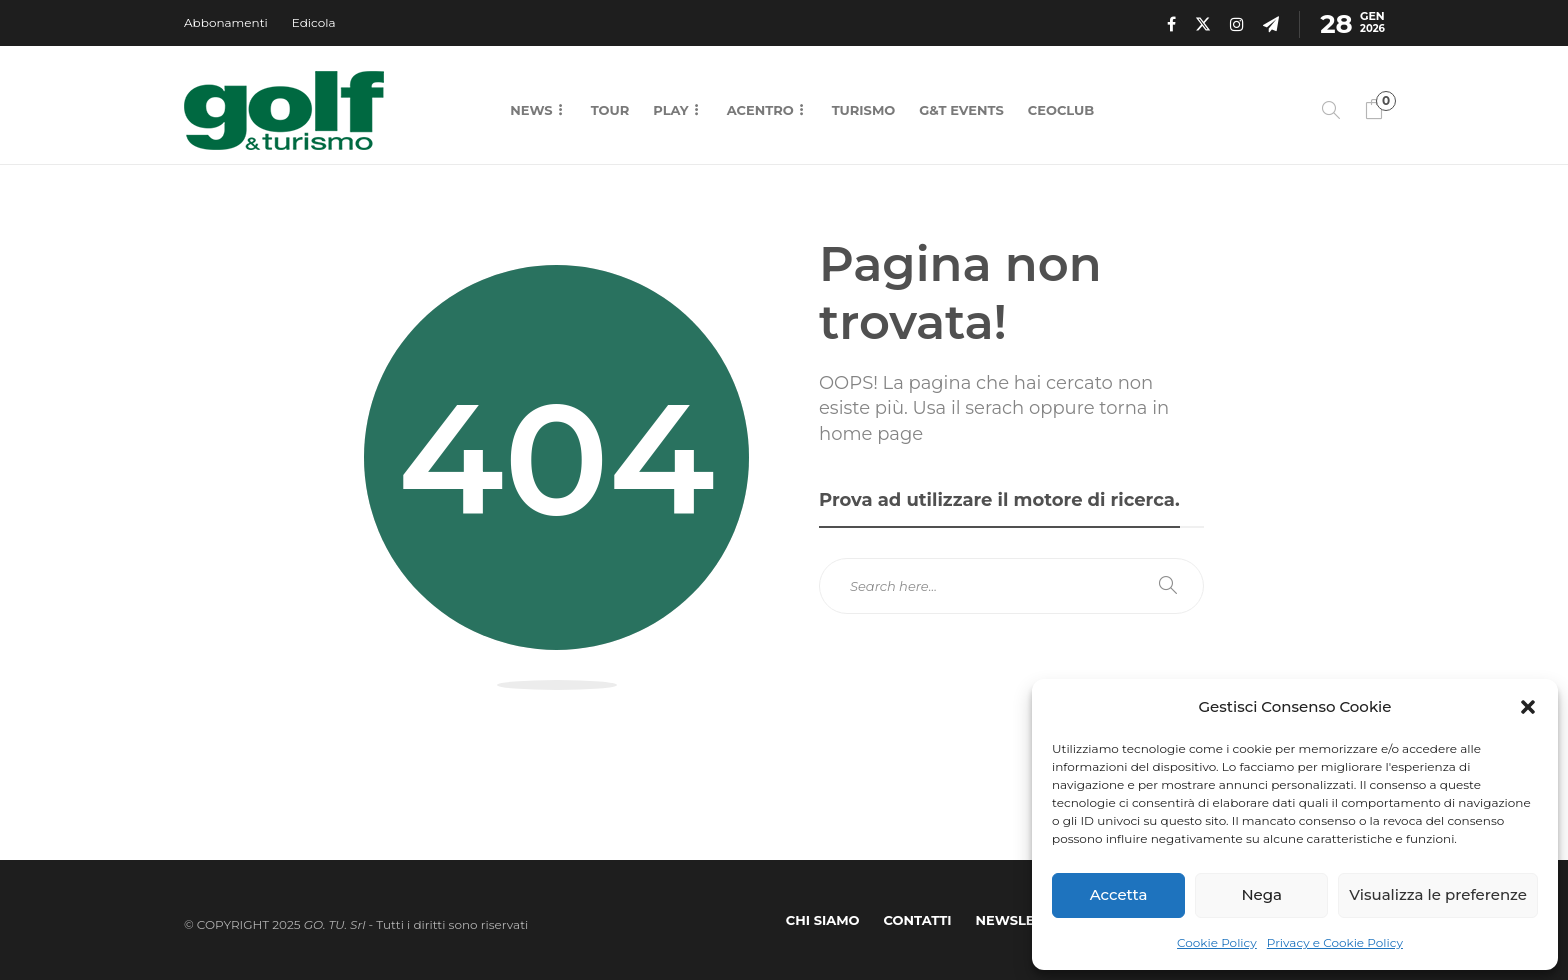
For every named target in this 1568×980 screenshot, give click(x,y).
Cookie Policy (1217, 942)
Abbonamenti (226, 22)
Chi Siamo (823, 920)
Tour (610, 110)
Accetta (1119, 894)
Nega (1261, 894)
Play (670, 110)
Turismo (864, 110)
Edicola (314, 22)
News (531, 110)
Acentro (760, 110)
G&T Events (961, 110)
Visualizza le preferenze (1438, 894)
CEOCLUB (1061, 110)
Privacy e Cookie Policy (1335, 942)
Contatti (918, 920)
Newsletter (1022, 920)
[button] (1528, 707)
